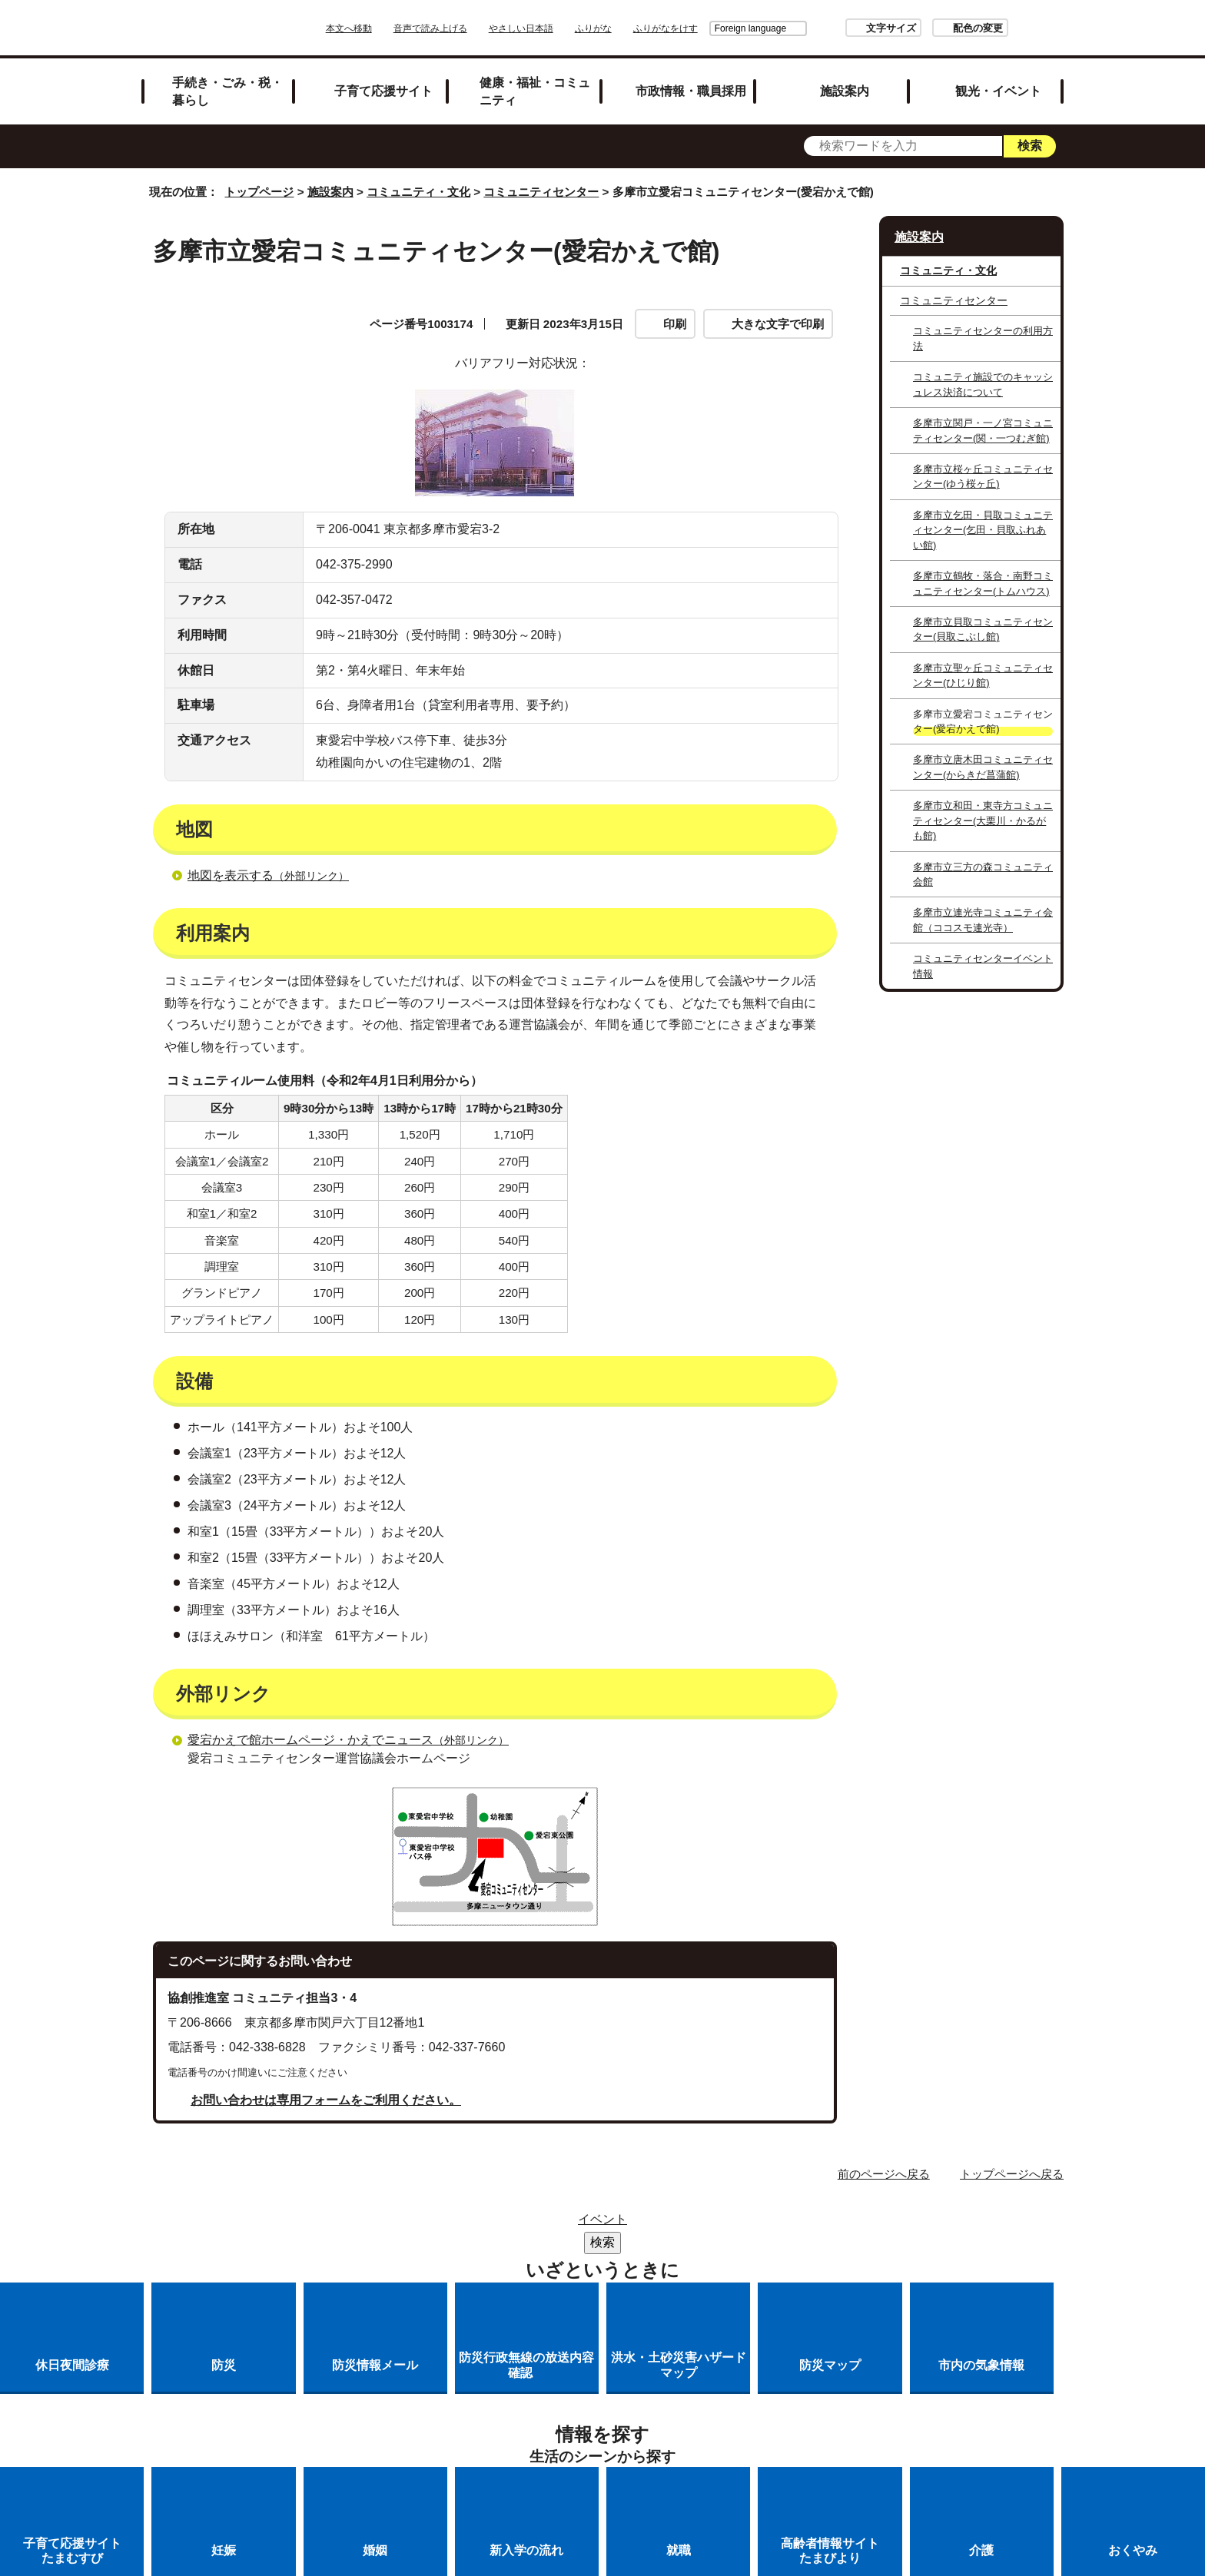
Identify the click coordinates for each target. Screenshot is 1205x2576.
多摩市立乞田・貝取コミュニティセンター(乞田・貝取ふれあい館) (983, 530)
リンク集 (490, 2379)
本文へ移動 (392, 28)
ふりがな (636, 28)
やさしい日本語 (564, 28)
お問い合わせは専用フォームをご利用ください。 (326, 2255)
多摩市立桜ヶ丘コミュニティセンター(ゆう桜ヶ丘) (983, 476)
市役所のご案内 (588, 2379)
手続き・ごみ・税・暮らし (227, 91)
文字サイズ (848, 28)
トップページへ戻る (1012, 2329)
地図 (194, 412)
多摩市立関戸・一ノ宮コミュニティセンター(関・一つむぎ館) (983, 430)
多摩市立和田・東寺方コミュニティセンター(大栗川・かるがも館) (983, 820)
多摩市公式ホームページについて (469, 2399)
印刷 (674, 323)
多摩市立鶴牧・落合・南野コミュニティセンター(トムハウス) (983, 583)
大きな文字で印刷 (778, 323)
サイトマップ (398, 2379)
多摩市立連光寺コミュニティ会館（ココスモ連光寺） (983, 920)
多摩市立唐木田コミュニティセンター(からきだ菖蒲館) (983, 767)
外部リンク (542, 442)
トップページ (259, 191)
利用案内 (535, 412)
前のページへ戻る (884, 2329)
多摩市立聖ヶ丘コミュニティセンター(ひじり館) (983, 675)
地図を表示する (275, 1030)
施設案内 (844, 91)
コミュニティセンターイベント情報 (983, 966)
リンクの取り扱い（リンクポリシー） (766, 2379)
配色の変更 (935, 28)
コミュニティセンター (541, 191)
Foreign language (707, 28)
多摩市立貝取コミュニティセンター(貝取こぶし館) (983, 629)
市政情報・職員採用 (691, 91)
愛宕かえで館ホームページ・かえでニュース (355, 1894)
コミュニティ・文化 (418, 191)
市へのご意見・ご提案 (793, 2399)
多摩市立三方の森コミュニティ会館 (983, 874)
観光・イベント (998, 91)
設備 (194, 442)
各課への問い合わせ (647, 2399)
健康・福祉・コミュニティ (535, 91)
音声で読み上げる (473, 28)
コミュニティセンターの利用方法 (983, 338)
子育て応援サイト (383, 91)
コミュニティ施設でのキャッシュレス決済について (983, 384)
